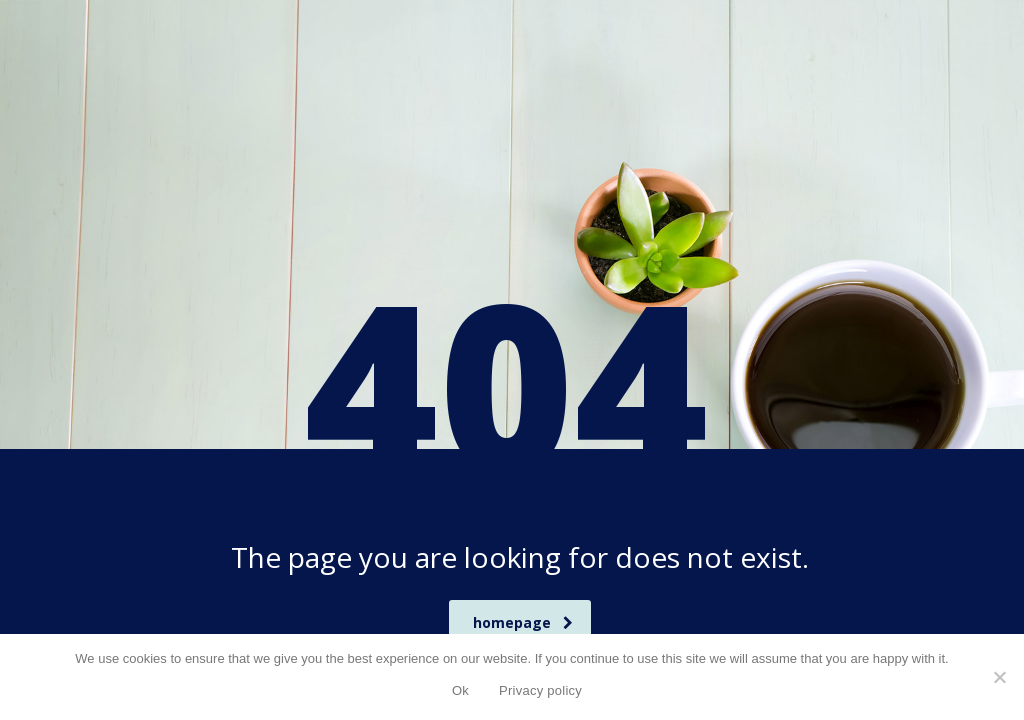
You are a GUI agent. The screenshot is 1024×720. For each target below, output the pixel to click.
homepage (523, 622)
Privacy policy (540, 690)
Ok (460, 690)
